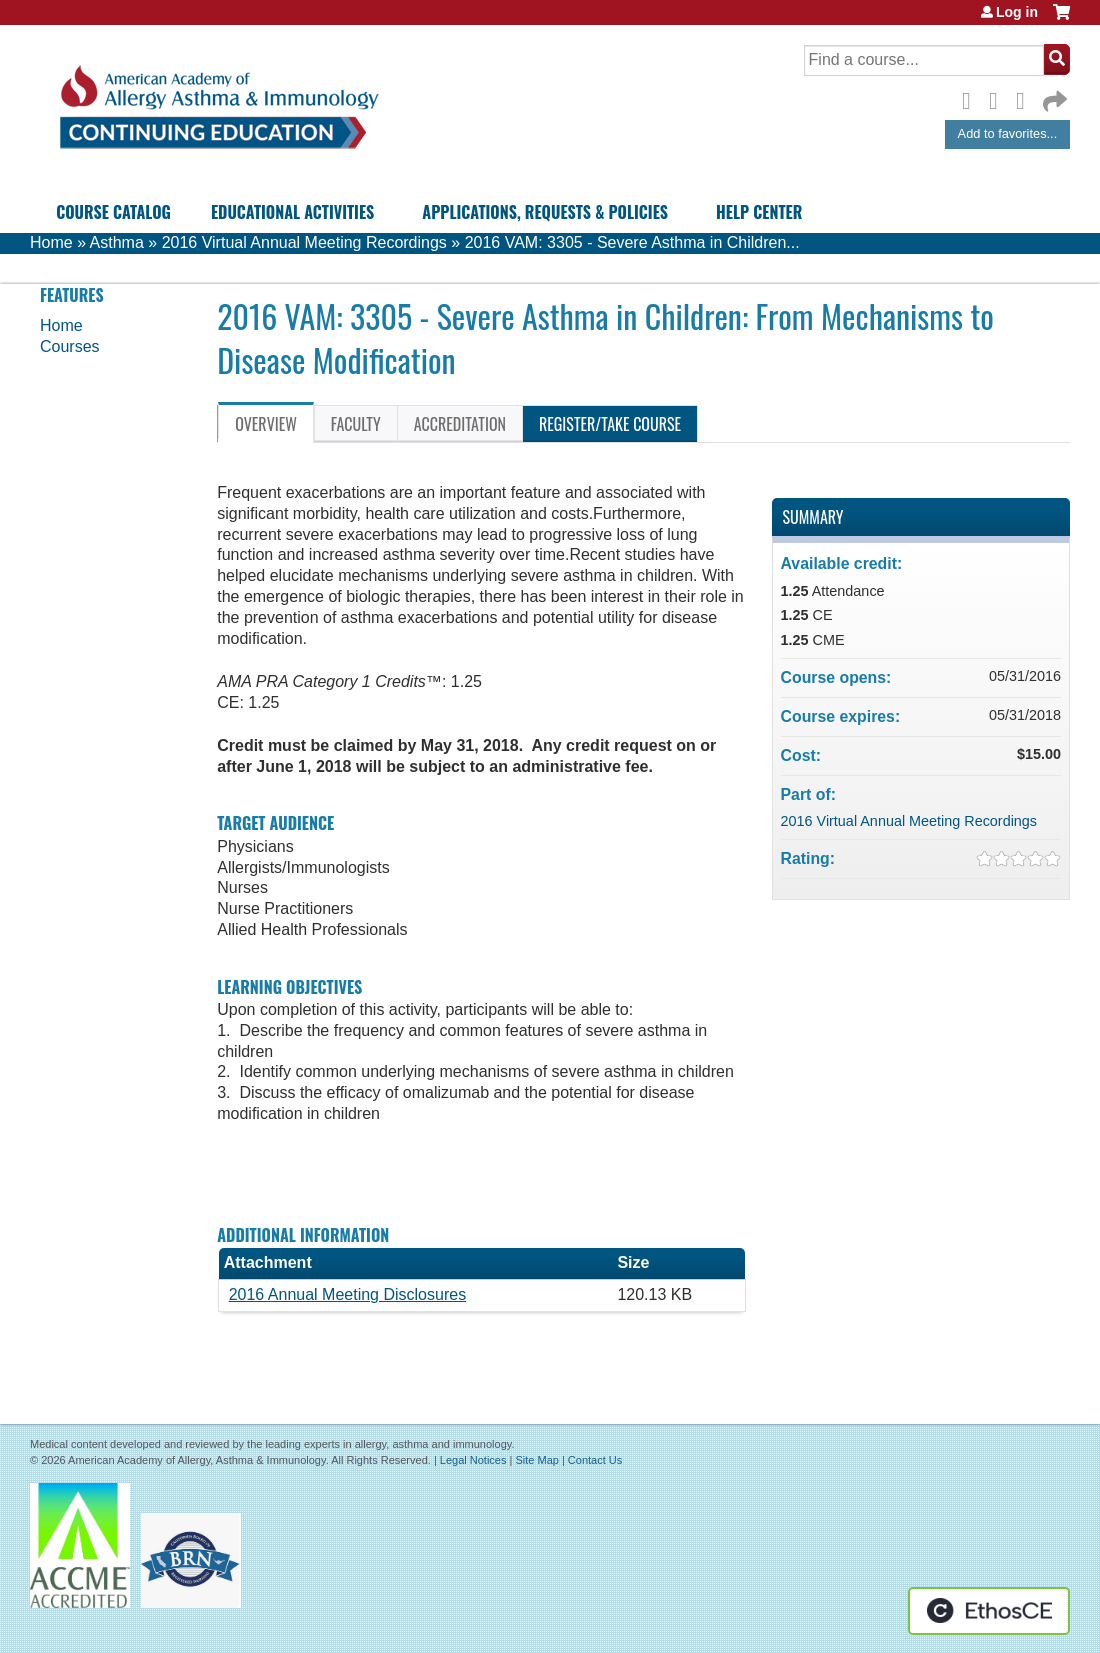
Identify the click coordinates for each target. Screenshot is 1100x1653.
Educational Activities (292, 212)
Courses (70, 346)
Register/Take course (610, 424)
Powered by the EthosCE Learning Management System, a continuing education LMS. (989, 1611)
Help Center (759, 212)
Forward (1053, 96)
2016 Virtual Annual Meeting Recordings (304, 242)
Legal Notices (473, 1460)
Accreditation (460, 424)
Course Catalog (113, 212)
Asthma (117, 242)
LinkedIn (1026, 98)
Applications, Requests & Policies (545, 212)
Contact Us (595, 1460)
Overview (266, 424)
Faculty (356, 424)
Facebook (972, 98)
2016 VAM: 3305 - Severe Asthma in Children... (632, 242)
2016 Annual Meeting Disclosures (347, 1294)
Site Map (536, 1460)
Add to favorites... (1008, 133)
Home (51, 242)
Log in (1017, 12)
